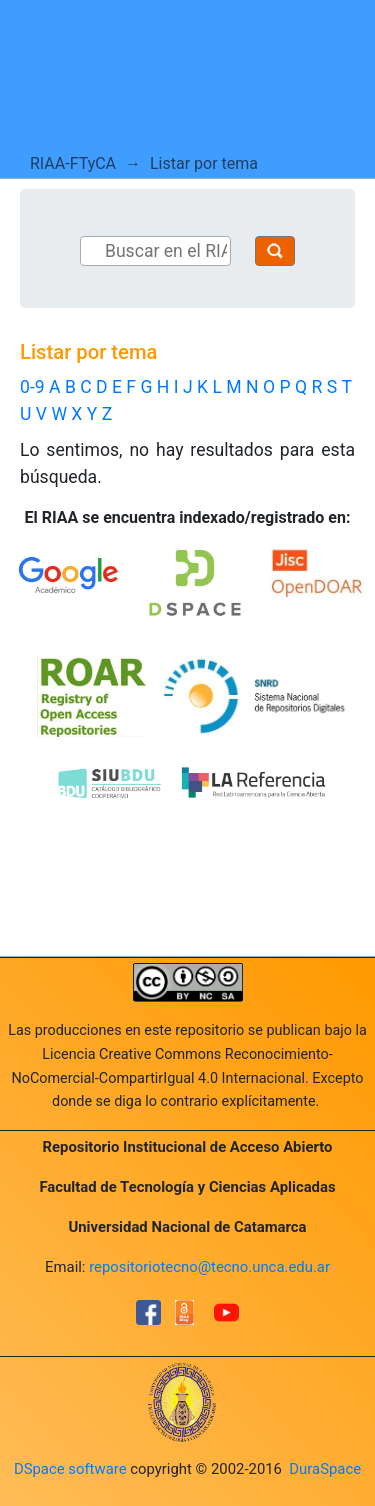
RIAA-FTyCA (73, 163)
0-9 (32, 387)
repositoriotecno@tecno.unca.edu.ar (209, 1267)
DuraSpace (325, 1469)
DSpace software (70, 1469)
